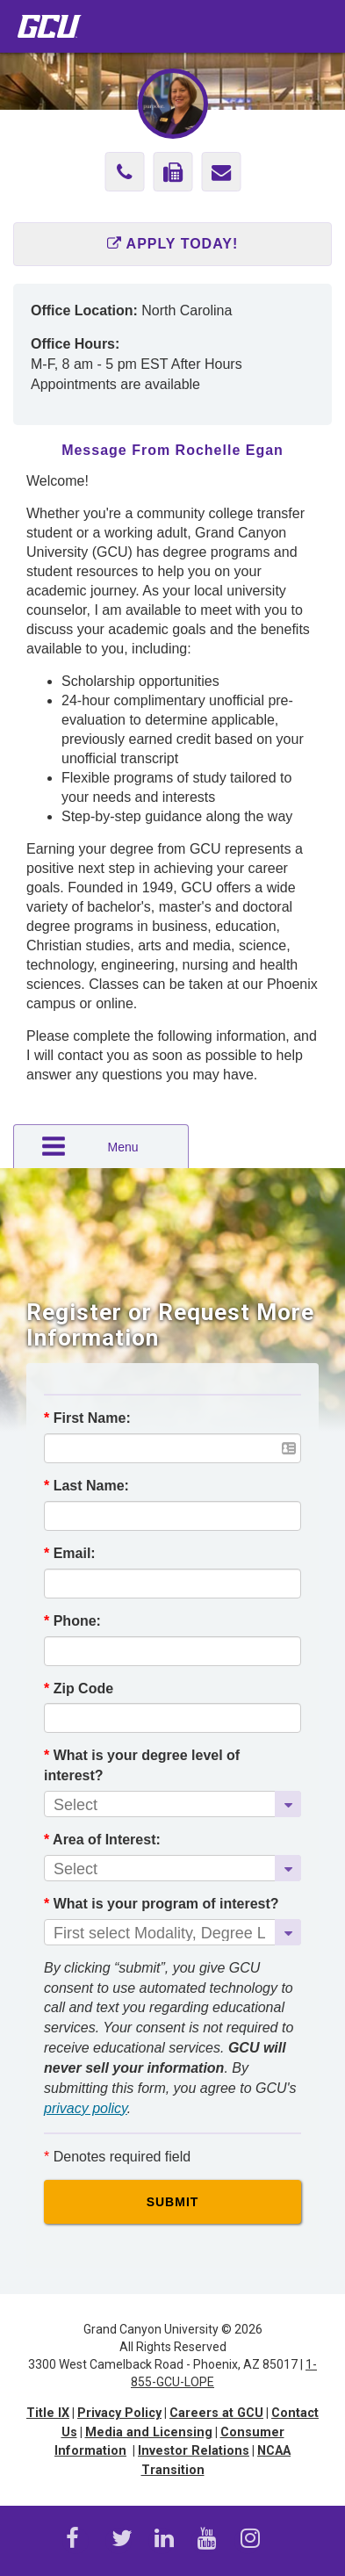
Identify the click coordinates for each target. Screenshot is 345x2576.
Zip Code (78, 1688)
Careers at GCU (216, 2413)
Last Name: (86, 1485)
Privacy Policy (119, 2413)
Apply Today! (172, 243)
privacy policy (85, 2108)
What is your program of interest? (161, 1903)
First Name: (87, 1418)
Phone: (72, 1620)
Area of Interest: (102, 1839)
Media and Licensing (148, 2432)
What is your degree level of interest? (142, 1765)
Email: (70, 1553)
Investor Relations (193, 2450)
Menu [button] (89, 1146)
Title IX (47, 2413)
